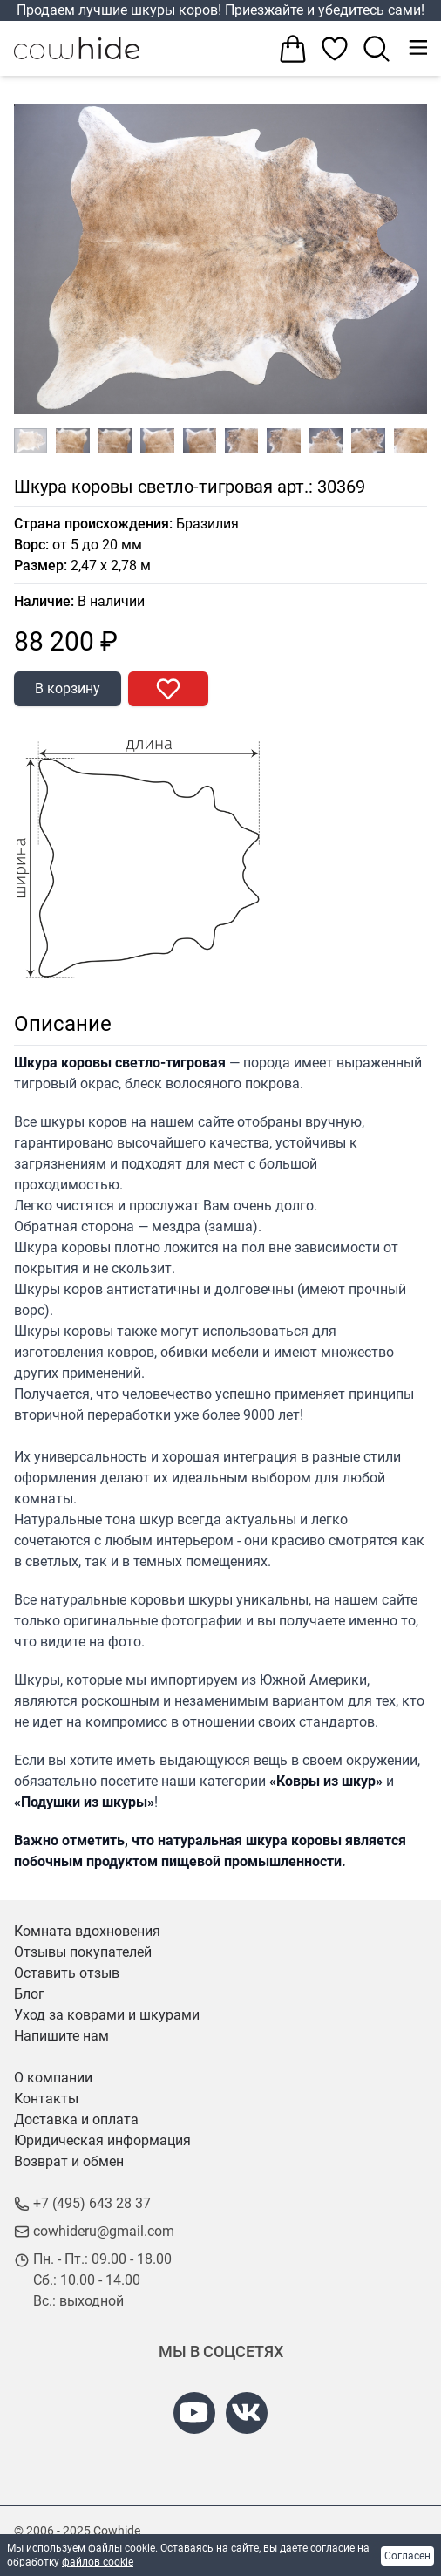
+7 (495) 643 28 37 (92, 2203)
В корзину (67, 688)
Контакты (46, 2098)
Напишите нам (61, 2035)
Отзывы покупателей (83, 1952)
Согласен (407, 2556)
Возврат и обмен (69, 2161)
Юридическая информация (102, 2140)
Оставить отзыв (66, 1973)
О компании (53, 2077)
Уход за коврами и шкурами (107, 2015)
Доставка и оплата (76, 2119)
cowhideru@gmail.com (103, 2231)
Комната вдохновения (87, 1931)
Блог (29, 1994)
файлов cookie (97, 2562)
